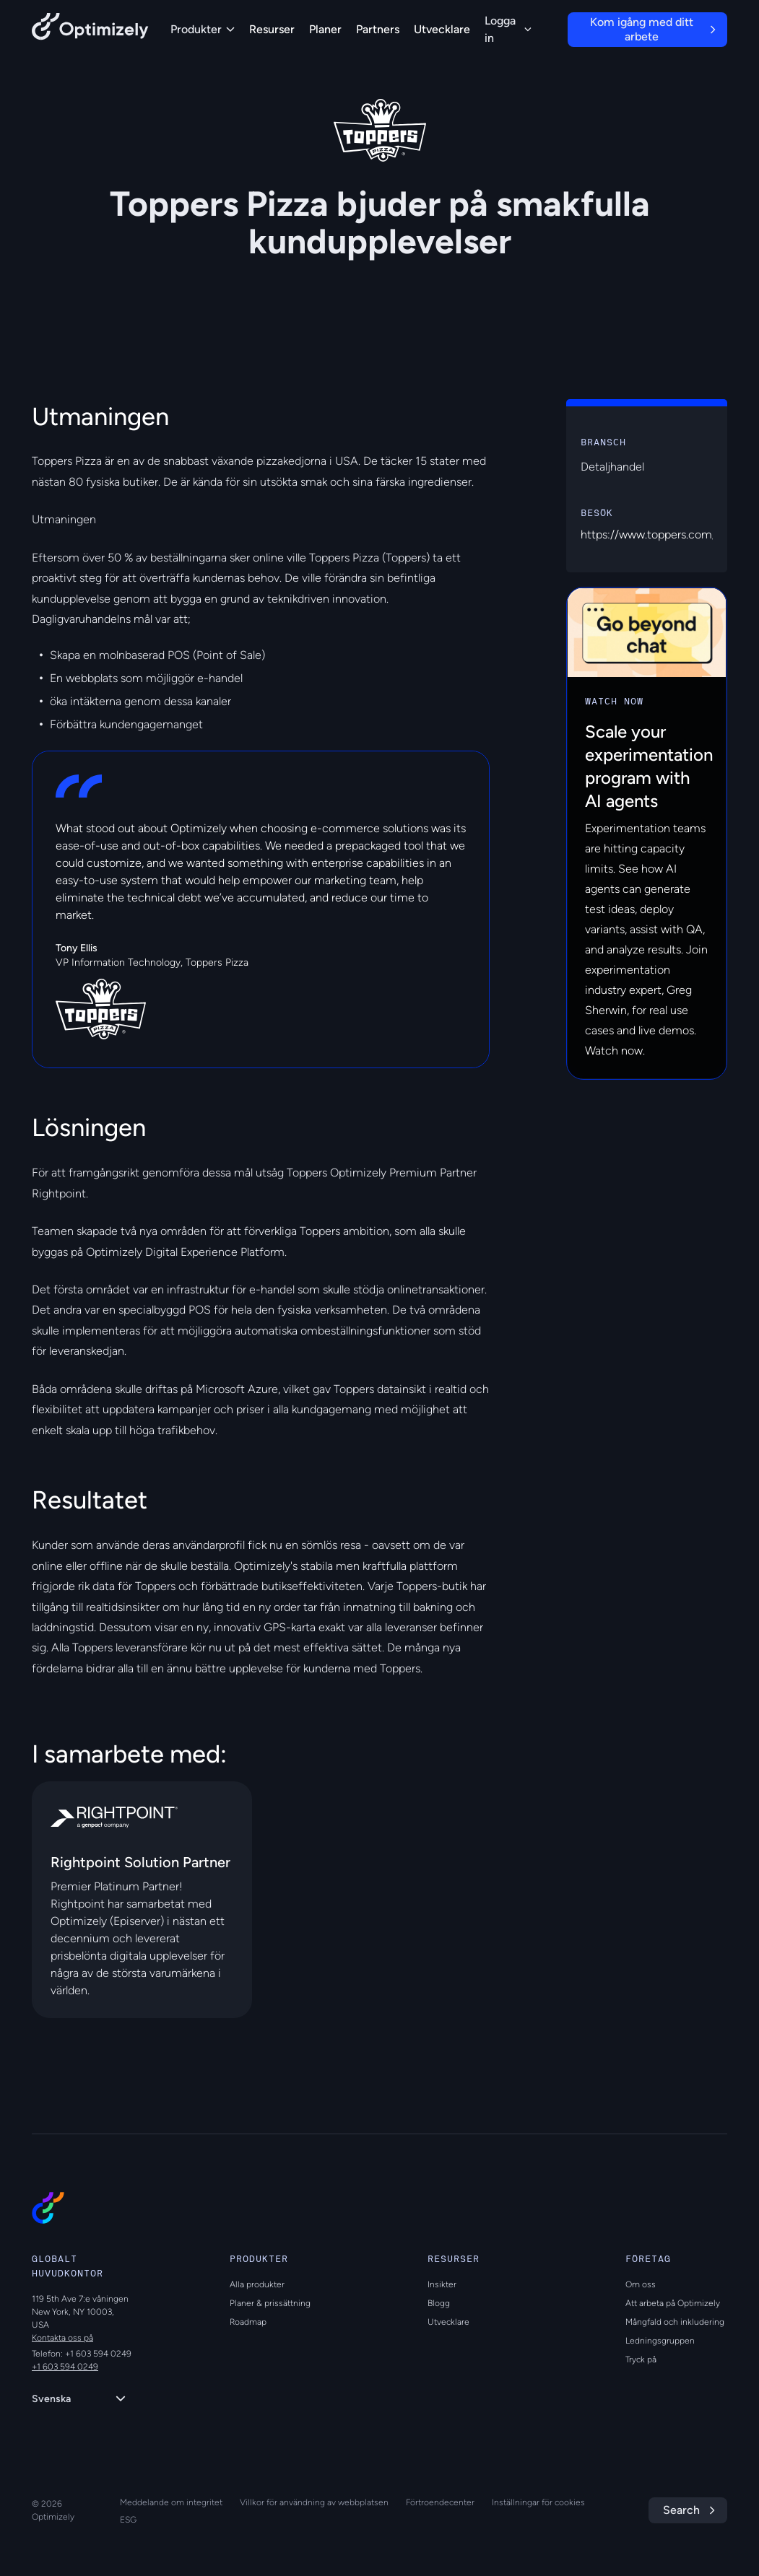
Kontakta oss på (62, 2338)
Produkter (202, 29)
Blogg (439, 2303)
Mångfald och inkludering (674, 2322)
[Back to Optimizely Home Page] (90, 29)
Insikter (442, 2284)
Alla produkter (257, 2284)
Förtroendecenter (440, 2502)
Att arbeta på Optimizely (672, 2303)
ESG (128, 2520)
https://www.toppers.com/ (648, 534)
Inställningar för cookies (538, 2502)
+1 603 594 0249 (65, 2367)
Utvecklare (442, 29)
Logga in (508, 29)
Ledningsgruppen (660, 2341)
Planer (325, 29)
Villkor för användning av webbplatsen (314, 2502)
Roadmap (248, 2322)
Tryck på (640, 2359)
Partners (377, 29)
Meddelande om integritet (171, 2502)
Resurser (272, 29)
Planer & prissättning (270, 2303)
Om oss (640, 2284)
